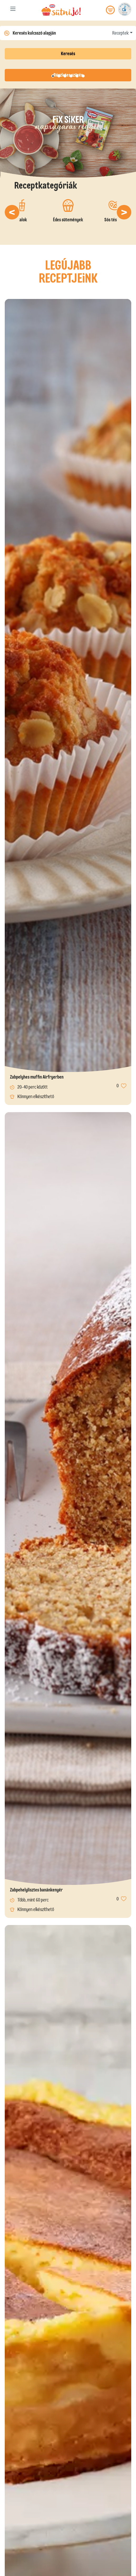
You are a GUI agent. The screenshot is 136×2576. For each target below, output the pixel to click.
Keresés (68, 54)
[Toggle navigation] (13, 10)
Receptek (120, 33)
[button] (12, 212)
